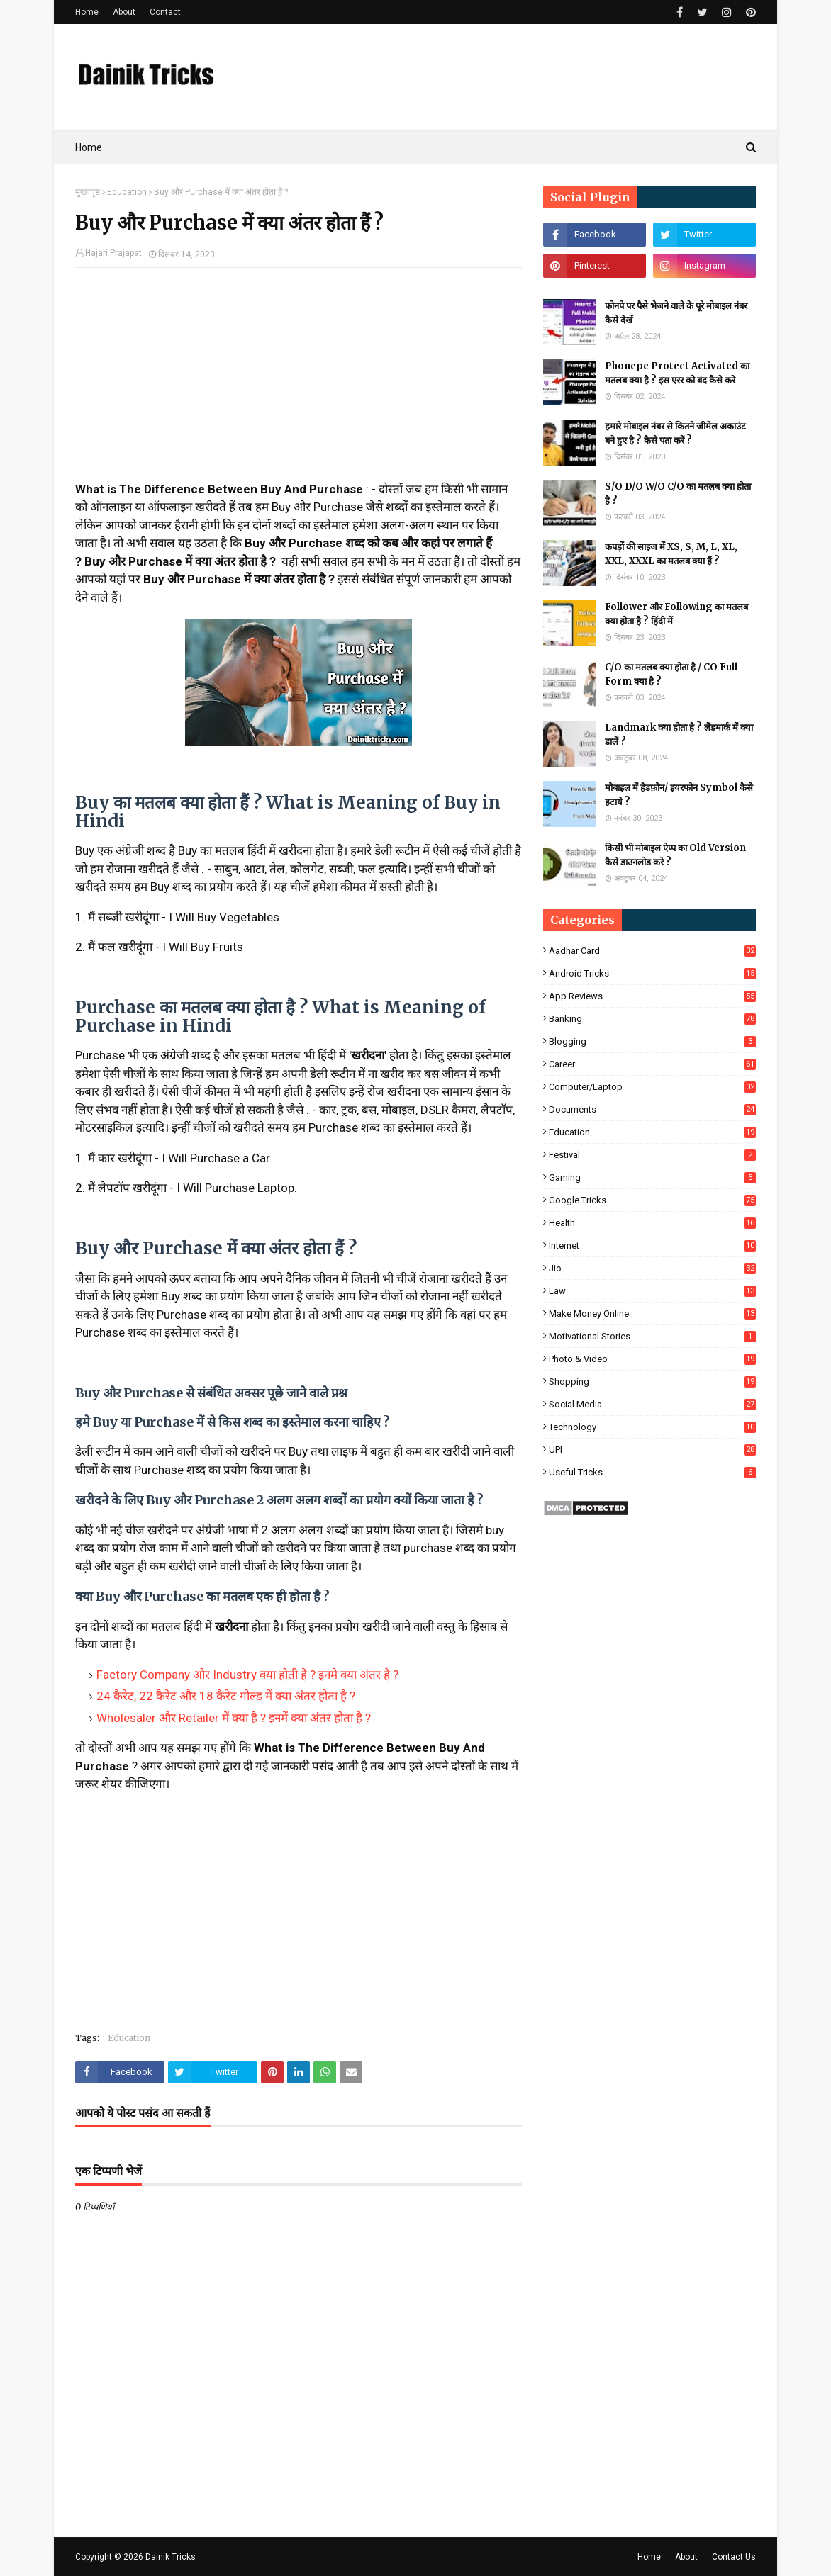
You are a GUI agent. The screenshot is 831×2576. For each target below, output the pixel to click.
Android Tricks (652, 973)
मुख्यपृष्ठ (87, 192)
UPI (652, 1449)
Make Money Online (652, 1313)
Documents (652, 1109)
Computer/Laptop (652, 1086)
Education (127, 192)
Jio (652, 1268)
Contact (165, 12)
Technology (652, 1427)
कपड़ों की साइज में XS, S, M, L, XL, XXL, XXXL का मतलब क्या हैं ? (671, 554)
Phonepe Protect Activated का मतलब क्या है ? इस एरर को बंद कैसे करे (677, 373)
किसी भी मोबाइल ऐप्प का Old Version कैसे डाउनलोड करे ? (675, 855)
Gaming (652, 1177)
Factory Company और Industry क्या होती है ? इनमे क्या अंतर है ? (247, 1674)
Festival (652, 1154)
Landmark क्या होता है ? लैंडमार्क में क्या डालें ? (679, 734)
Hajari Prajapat (113, 253)
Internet (652, 1245)
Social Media (652, 1404)
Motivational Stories (652, 1336)
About (124, 12)
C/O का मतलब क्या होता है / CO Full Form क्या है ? (671, 674)
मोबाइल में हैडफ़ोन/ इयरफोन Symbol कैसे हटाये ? (679, 795)
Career (652, 1064)
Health (652, 1222)
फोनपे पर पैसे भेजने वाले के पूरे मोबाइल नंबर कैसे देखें (676, 313)
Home (87, 12)
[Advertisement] (298, 381)
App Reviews (652, 996)
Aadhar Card (652, 950)
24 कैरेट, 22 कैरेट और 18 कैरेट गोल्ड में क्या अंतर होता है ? (225, 1696)
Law (652, 1291)
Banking (652, 1018)
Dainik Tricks (170, 2557)
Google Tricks (652, 1200)
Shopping (652, 1381)
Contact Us (734, 2557)
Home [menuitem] (88, 147)
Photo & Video (652, 1359)
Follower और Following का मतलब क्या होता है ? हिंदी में (676, 614)
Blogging (652, 1041)
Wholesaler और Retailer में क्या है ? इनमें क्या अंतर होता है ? (233, 1718)
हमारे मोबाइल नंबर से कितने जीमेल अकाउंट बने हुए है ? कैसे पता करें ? (675, 433)
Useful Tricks (652, 1472)
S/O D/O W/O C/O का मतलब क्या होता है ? (678, 493)
